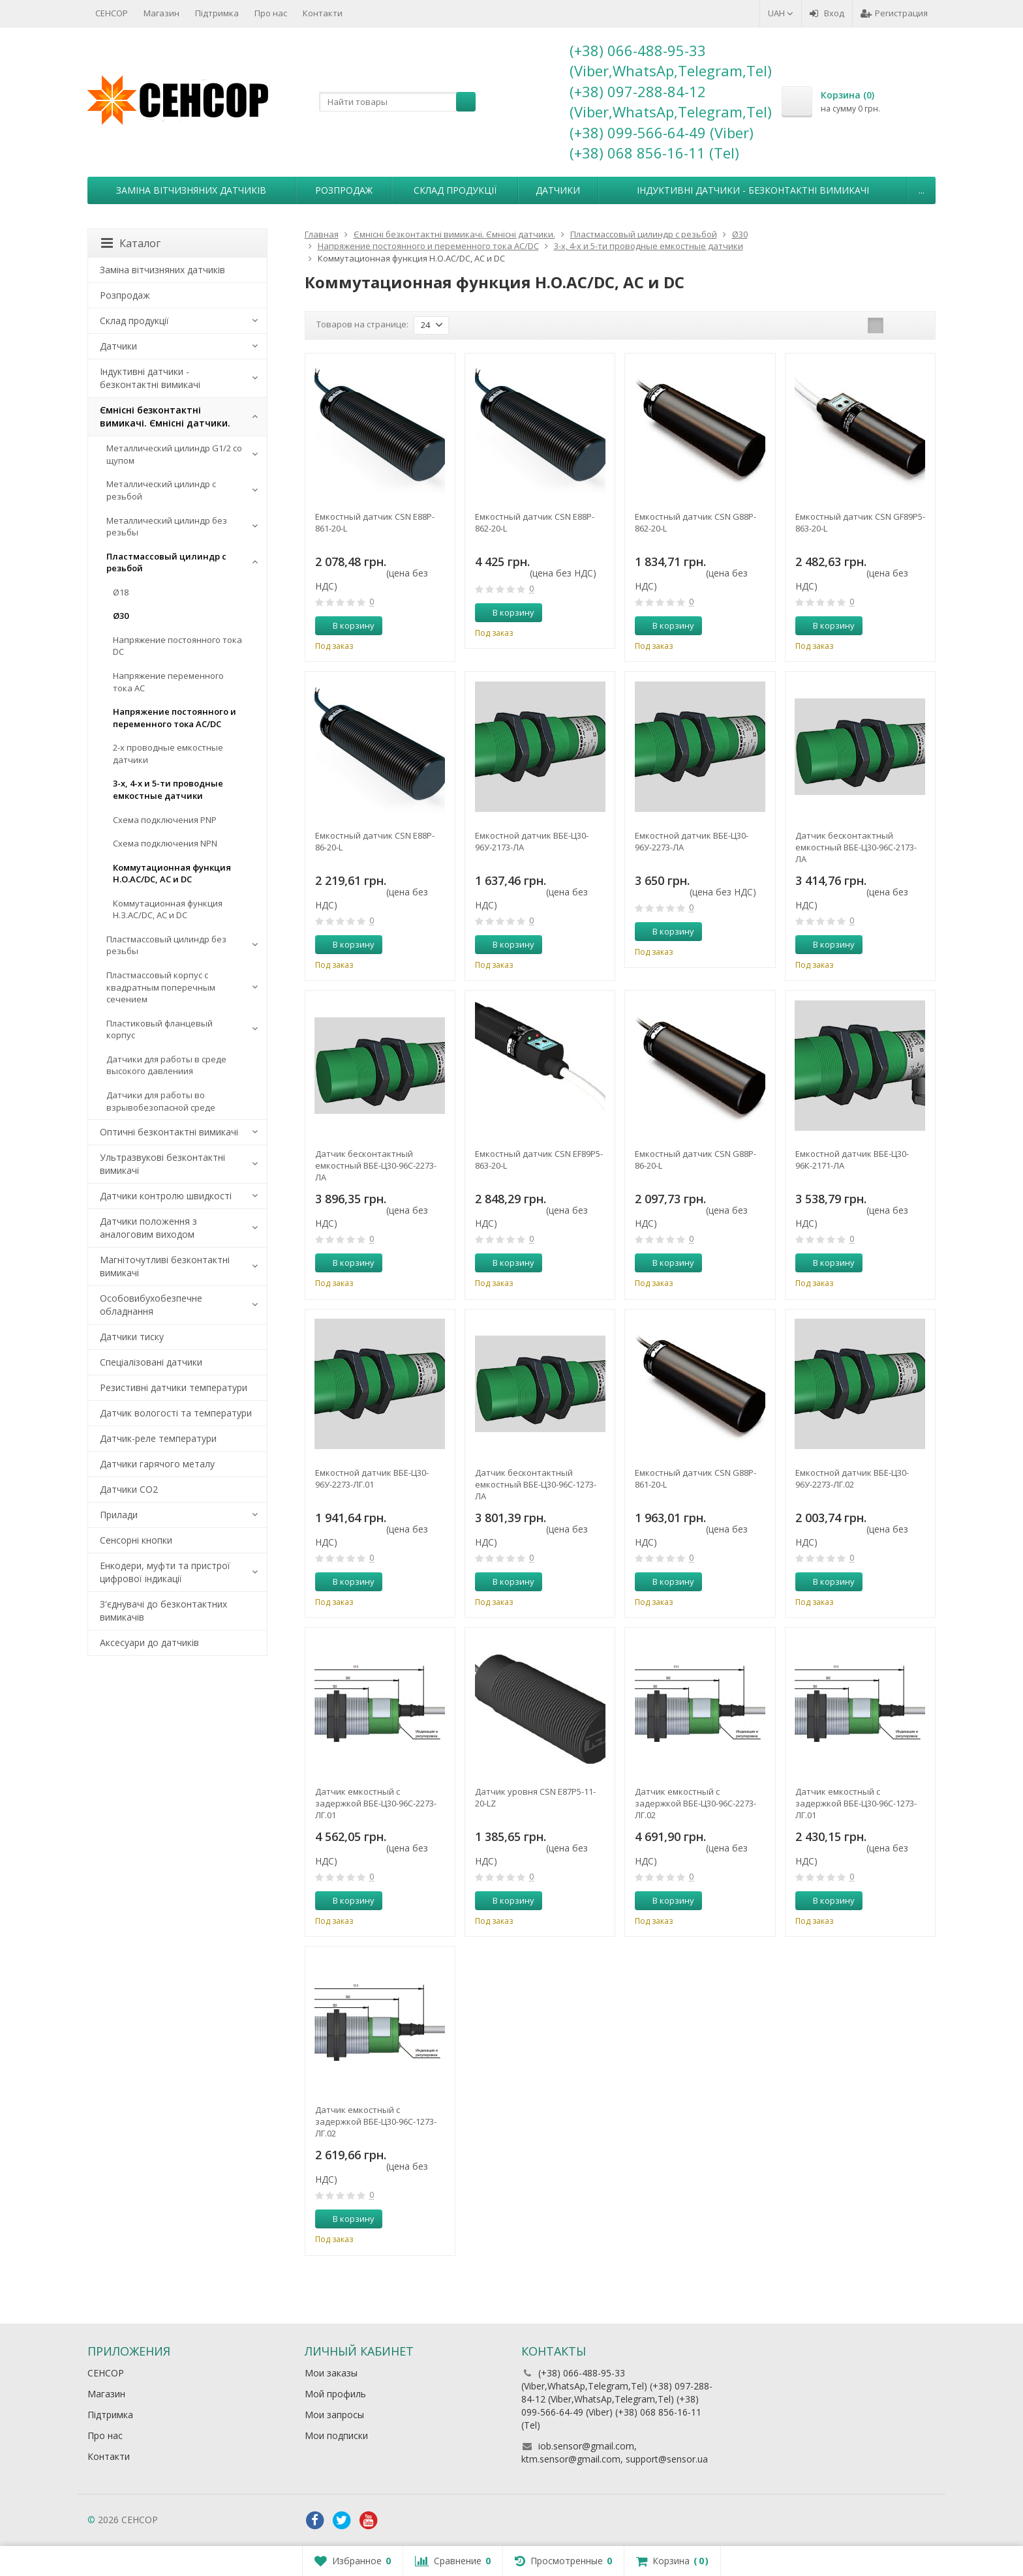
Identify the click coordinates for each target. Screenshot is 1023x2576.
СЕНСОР (111, 13)
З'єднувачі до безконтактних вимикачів (163, 1610)
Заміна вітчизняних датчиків (191, 190)
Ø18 (121, 592)
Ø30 (121, 616)
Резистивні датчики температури (173, 1387)
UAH (780, 13)
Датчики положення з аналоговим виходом (148, 1227)
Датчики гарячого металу (157, 1464)
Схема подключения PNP (165, 820)
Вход (827, 13)
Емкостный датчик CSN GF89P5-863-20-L (860, 522)
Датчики (558, 190)
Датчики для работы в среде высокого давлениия (166, 1065)
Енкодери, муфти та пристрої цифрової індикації (165, 1572)
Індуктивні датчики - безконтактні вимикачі (753, 190)
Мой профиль (335, 2394)
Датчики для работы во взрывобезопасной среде (160, 1101)
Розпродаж (344, 190)
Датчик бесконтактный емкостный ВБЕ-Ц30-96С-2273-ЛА (375, 1165)
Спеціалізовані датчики (151, 1362)
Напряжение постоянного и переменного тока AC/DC (174, 718)
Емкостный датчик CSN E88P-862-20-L (534, 522)
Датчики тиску (132, 1336)
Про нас (270, 13)
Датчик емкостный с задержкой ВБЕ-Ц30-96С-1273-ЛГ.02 (375, 2121)
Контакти (323, 13)
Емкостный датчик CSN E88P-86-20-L (375, 841)
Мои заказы (331, 2373)
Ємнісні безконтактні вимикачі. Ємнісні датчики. (165, 416)
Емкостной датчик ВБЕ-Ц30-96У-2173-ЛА (531, 841)
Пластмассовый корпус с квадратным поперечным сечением (160, 987)
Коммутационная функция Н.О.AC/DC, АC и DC (172, 873)
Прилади (119, 1514)
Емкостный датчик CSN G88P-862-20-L (695, 522)
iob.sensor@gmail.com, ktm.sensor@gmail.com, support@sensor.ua (614, 2452)
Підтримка (217, 13)
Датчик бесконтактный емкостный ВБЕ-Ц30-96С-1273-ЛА (535, 1484)
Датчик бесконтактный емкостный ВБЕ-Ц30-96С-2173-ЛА (856, 847)
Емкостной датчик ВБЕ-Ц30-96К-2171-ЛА (852, 1159)
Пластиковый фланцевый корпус (159, 1029)
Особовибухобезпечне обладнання (151, 1304)
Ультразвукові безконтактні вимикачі (162, 1163)
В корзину (346, 625)
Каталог (130, 243)
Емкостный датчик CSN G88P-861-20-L (695, 1478)
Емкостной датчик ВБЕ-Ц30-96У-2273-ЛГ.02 (852, 1478)
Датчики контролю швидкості (166, 1196)
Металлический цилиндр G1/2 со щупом (174, 454)
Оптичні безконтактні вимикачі (169, 1132)
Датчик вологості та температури (176, 1413)
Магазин (161, 13)
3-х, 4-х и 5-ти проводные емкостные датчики (168, 789)
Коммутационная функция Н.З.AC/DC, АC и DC (167, 909)
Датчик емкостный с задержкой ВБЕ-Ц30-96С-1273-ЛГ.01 (856, 1803)
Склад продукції (455, 190)
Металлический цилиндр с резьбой (161, 490)
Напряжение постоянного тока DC (177, 646)
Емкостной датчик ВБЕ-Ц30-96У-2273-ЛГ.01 (372, 1478)
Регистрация (894, 13)
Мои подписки (336, 2435)
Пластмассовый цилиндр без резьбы (166, 945)
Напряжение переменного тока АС (168, 682)
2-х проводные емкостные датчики (168, 753)
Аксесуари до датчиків (149, 1642)
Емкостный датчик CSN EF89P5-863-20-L (539, 1159)
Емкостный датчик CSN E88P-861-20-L (375, 522)
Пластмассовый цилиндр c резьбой (166, 562)
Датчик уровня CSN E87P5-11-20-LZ (535, 1797)
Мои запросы (334, 2414)
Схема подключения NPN (165, 843)
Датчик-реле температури (158, 1438)
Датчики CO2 (129, 1489)
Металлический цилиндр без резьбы (166, 527)
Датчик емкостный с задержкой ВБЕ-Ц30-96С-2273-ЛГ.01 (375, 1803)
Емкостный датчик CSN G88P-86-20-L (695, 1159)
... (921, 190)
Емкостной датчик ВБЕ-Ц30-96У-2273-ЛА (691, 841)
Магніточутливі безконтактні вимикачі (165, 1266)
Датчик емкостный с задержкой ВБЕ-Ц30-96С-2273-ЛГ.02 (695, 1803)
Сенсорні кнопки (136, 1540)
